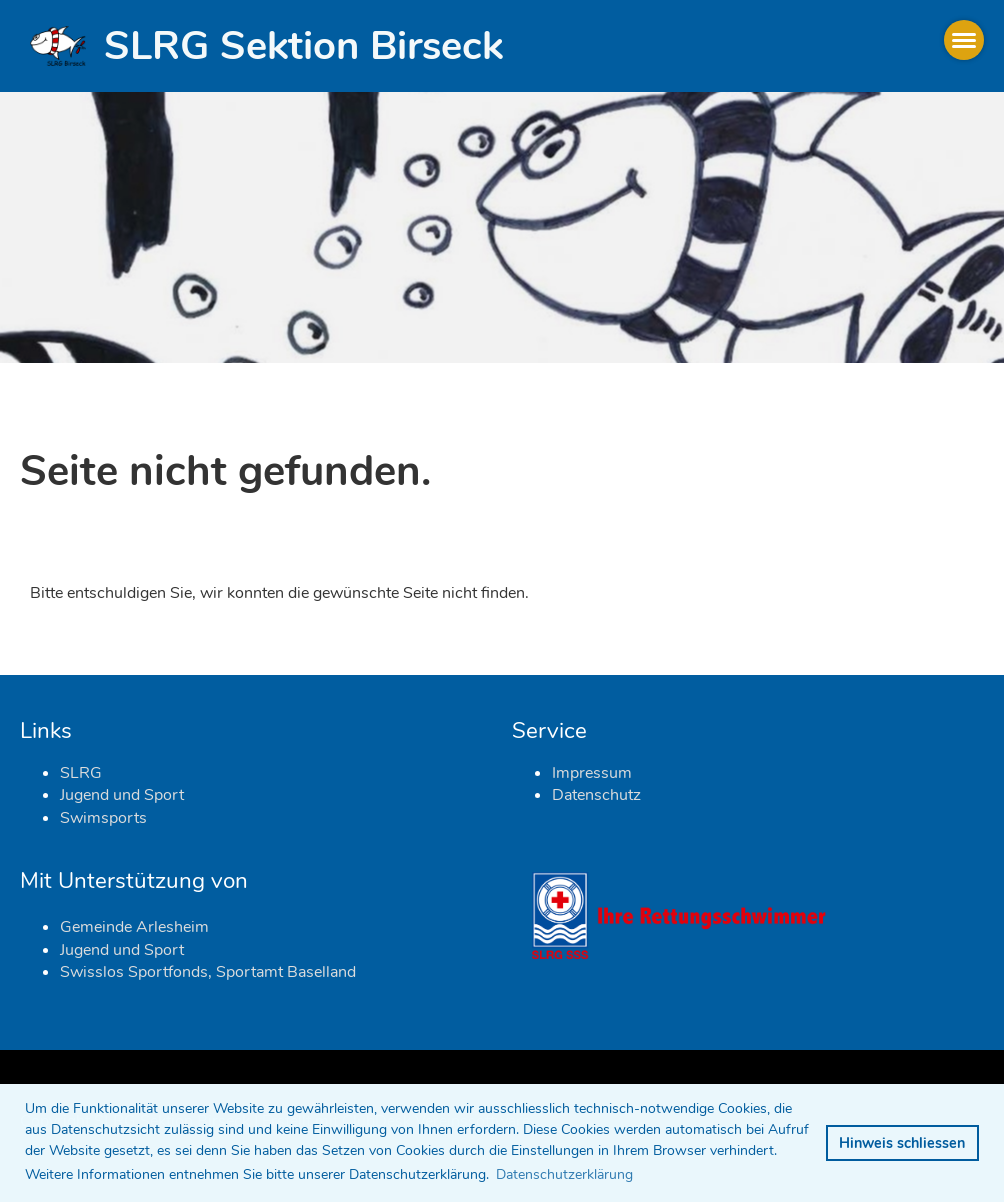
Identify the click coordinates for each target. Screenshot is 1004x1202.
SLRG (81, 773)
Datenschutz (596, 795)
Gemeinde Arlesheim (134, 927)
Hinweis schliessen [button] (902, 1143)
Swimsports (103, 818)
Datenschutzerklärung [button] (564, 1174)
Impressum (592, 773)
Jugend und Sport (122, 795)
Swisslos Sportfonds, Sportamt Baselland (208, 972)
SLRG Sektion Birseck (303, 46)
